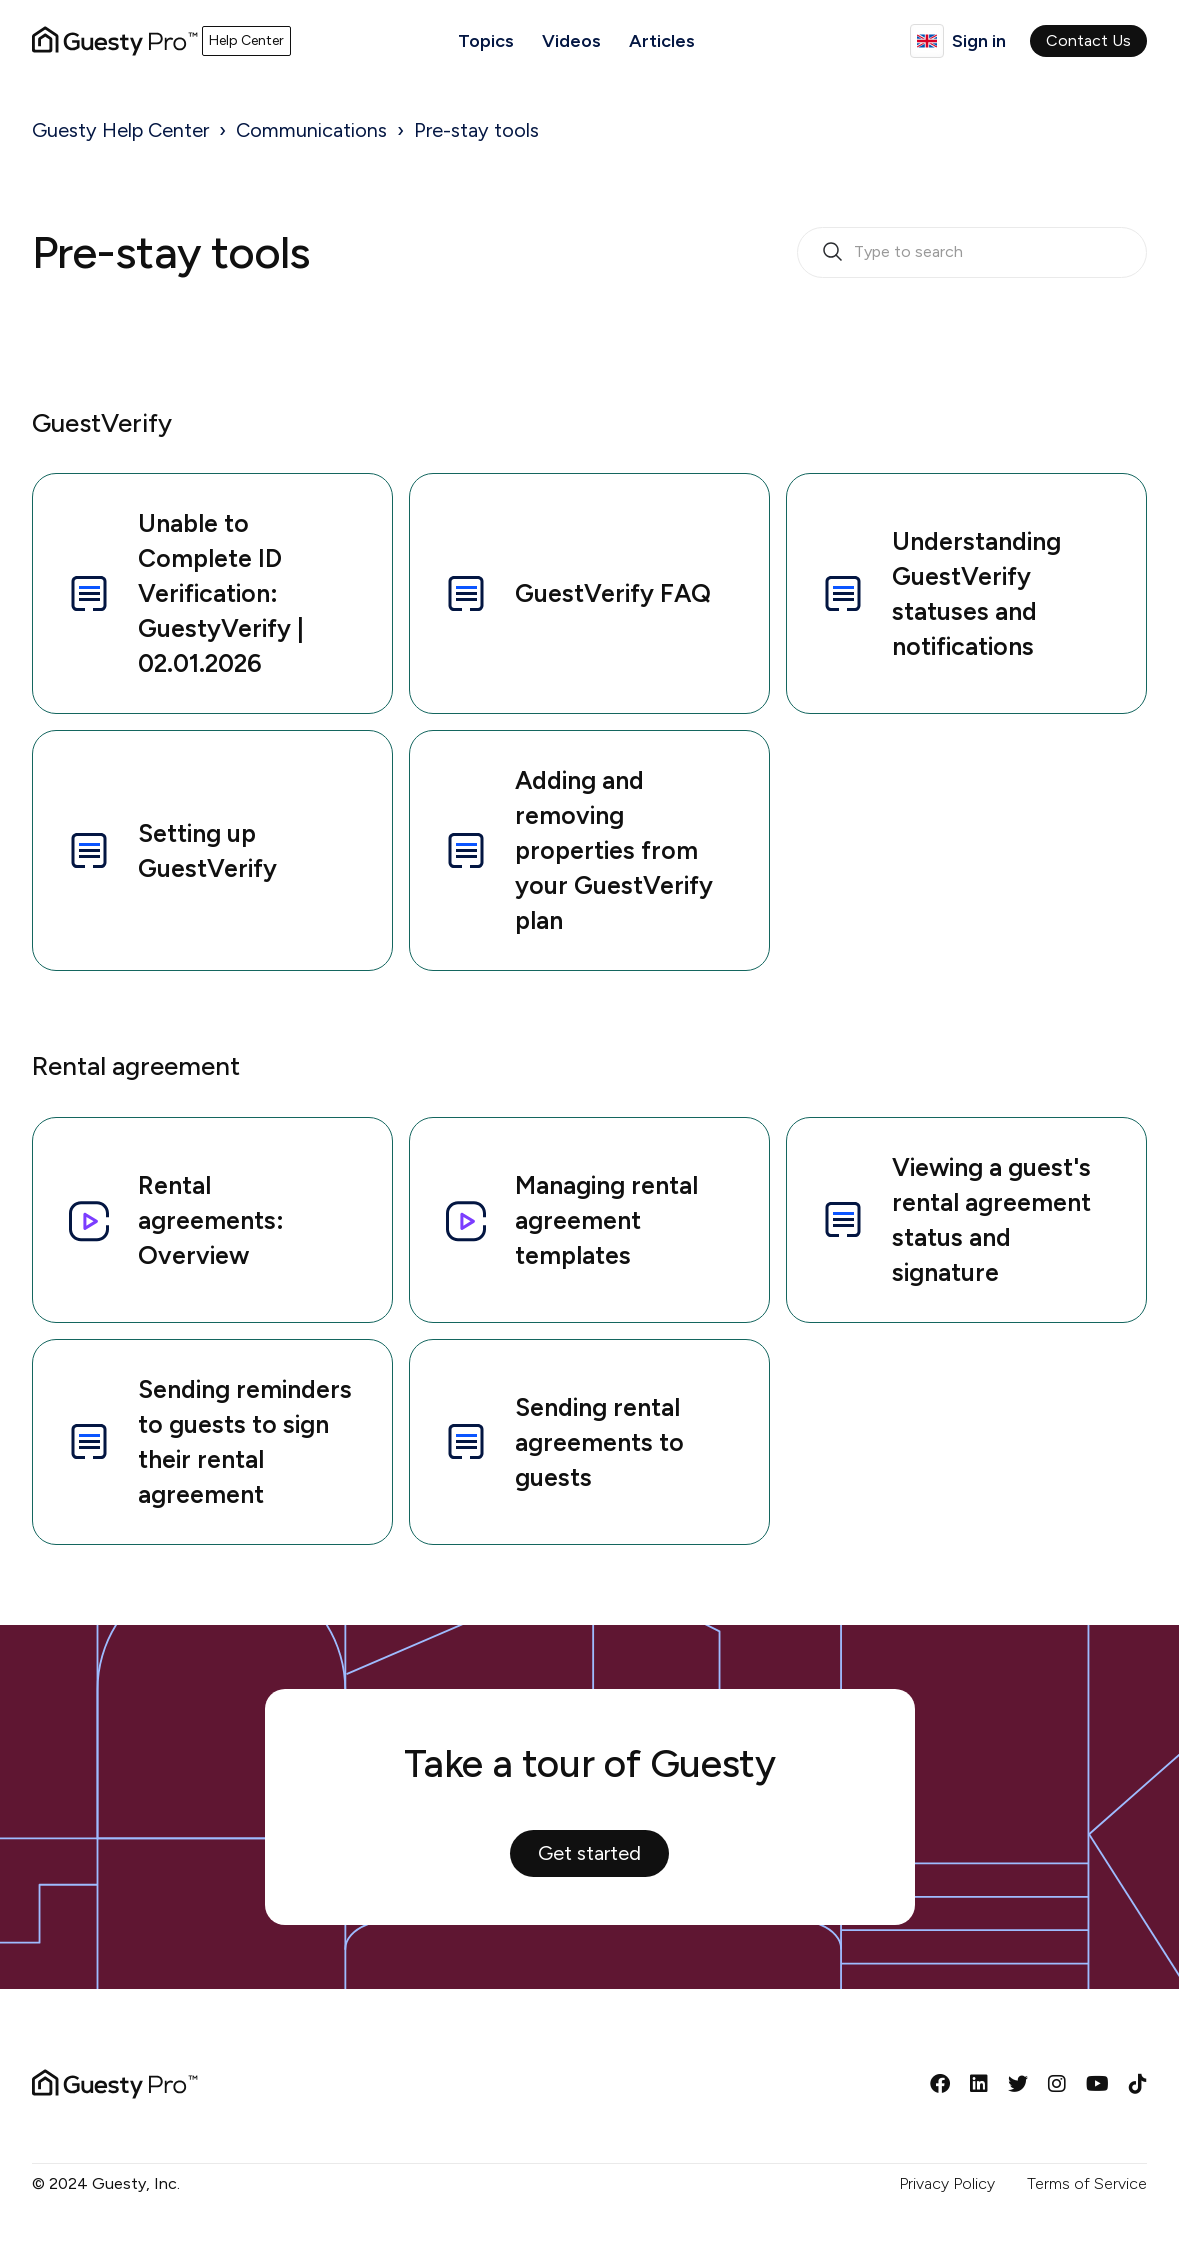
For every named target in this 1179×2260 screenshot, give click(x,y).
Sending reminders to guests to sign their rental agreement (208, 1441)
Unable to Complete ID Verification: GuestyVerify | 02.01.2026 (184, 593)
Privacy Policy (947, 2183)
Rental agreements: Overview (174, 1220)
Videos (571, 41)
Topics (486, 41)
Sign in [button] (979, 41)
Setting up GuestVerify (171, 850)
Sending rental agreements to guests (563, 1442)
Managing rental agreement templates (570, 1220)
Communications (311, 130)
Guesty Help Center (120, 130)
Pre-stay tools (476, 130)
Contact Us (1088, 40)
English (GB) (927, 41)
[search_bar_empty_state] (972, 253)
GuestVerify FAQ (576, 594)
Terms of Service (1087, 2183)
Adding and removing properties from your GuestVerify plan (577, 850)
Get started (589, 1853)
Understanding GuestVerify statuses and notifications (940, 593)
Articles (662, 41)
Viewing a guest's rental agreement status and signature (955, 1219)
